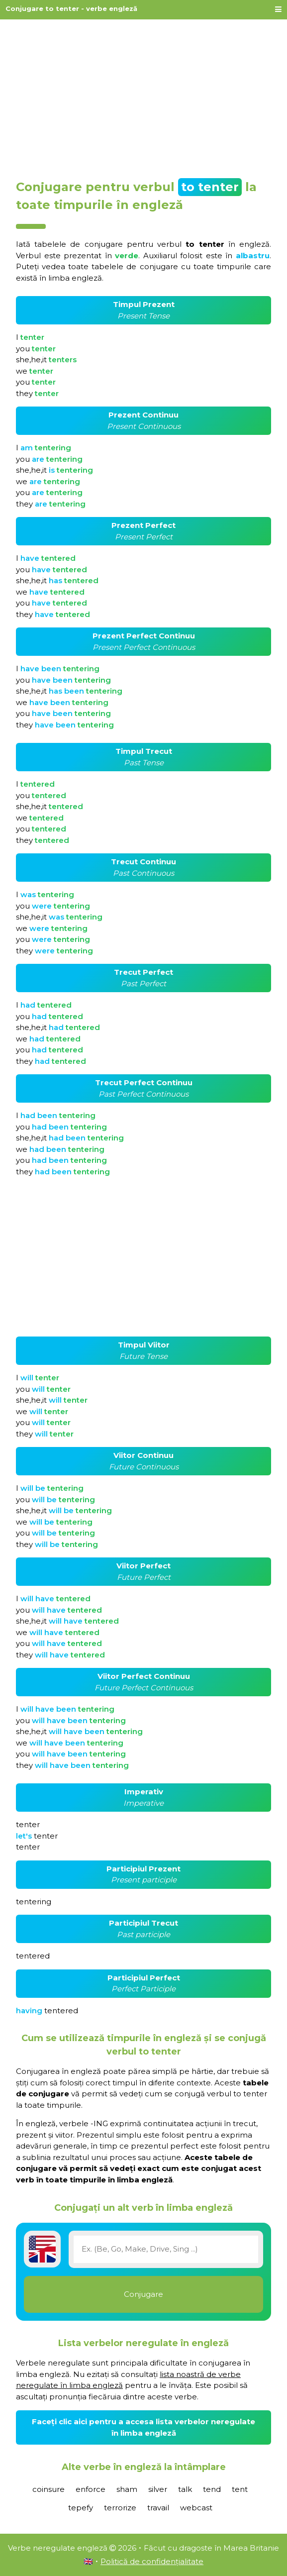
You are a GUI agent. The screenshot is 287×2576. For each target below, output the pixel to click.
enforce (90, 2489)
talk (185, 2489)
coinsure (48, 2489)
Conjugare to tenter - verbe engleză (71, 8)
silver (157, 2489)
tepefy (80, 2507)
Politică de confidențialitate (151, 2561)
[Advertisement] (143, 95)
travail (158, 2507)
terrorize (120, 2507)
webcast (196, 2507)
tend (212, 2489)
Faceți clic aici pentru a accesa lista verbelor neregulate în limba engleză (143, 2427)
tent (240, 2489)
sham (126, 2489)
